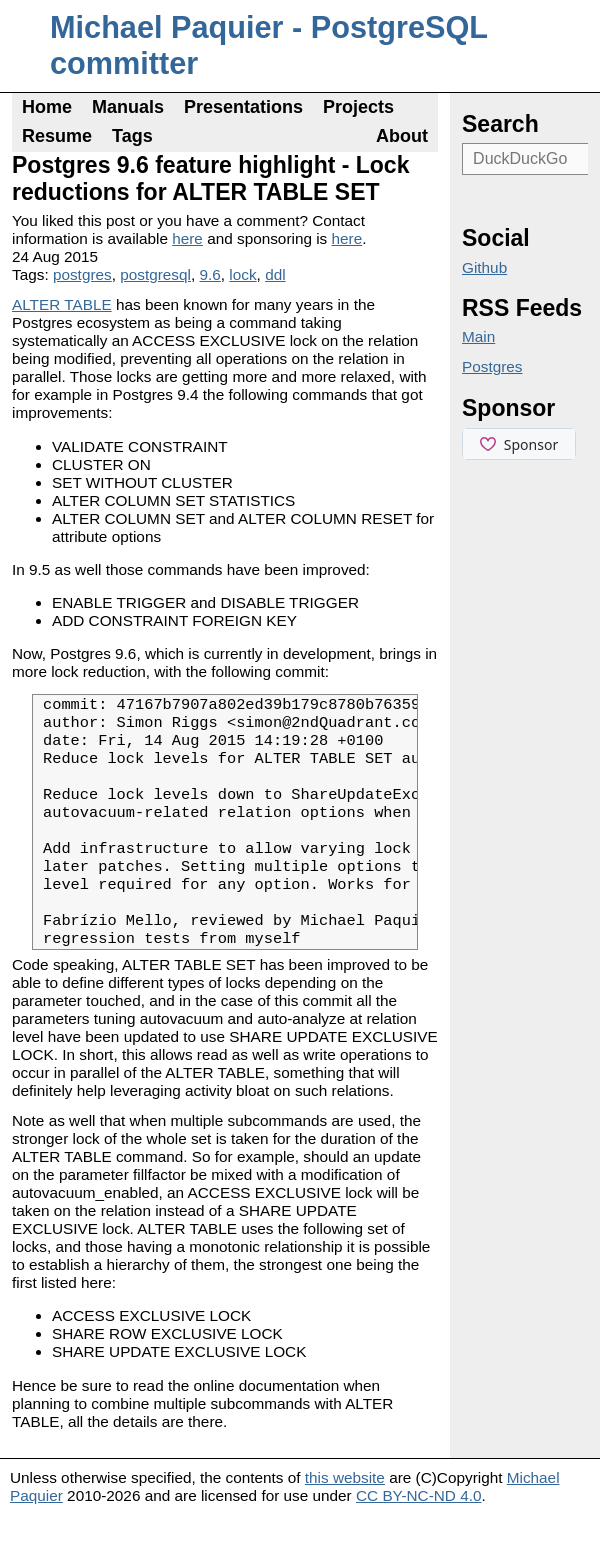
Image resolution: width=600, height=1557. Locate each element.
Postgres (492, 366)
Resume (57, 136)
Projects (358, 107)
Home (47, 107)
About (402, 136)
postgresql (155, 274)
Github (484, 267)
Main (478, 336)
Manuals (128, 107)
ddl (275, 274)
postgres (82, 274)
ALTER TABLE (62, 304)
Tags (132, 136)
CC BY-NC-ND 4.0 (419, 1537)
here (187, 238)
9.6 (210, 274)
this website (345, 1519)
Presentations (243, 107)
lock (242, 274)
